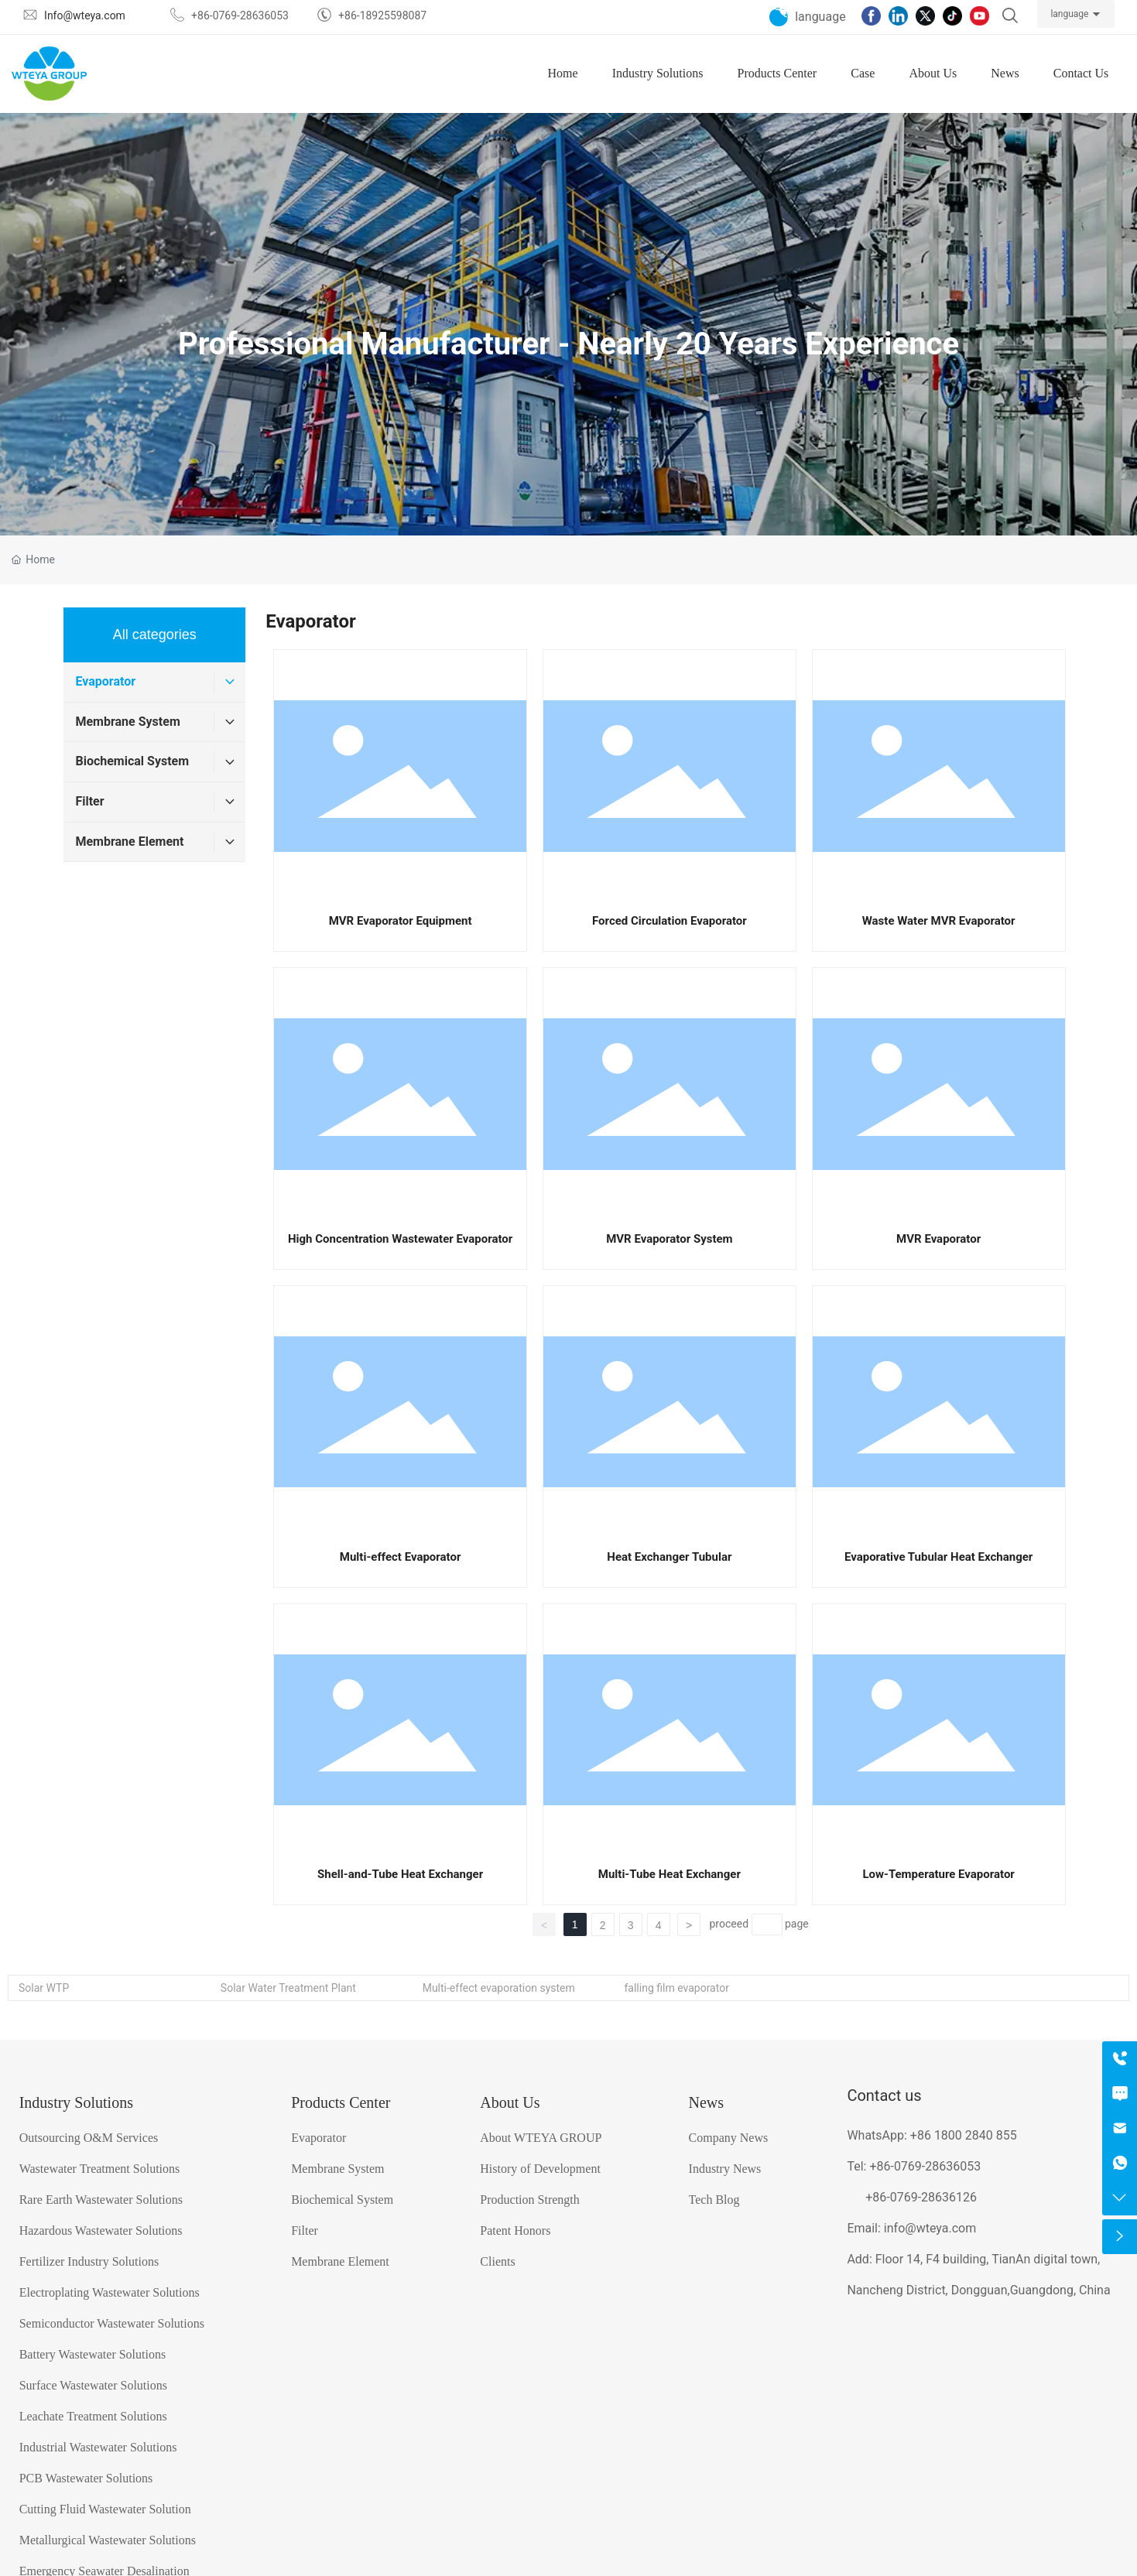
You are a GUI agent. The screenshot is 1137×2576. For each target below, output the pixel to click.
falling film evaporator (676, 1988)
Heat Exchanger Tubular (669, 1557)
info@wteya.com (930, 2228)
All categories (155, 634)
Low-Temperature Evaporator (938, 1874)
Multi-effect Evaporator (400, 1557)
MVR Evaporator (938, 1239)
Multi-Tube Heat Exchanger (669, 1874)
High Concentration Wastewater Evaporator (400, 1239)
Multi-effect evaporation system (499, 1988)
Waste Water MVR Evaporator (938, 921)
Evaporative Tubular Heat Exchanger (938, 1557)
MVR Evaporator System (669, 1239)
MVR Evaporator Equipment (400, 921)
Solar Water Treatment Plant (288, 1988)
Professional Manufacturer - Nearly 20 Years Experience (568, 343)
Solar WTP (44, 1988)
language (1069, 14)
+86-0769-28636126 (921, 2197)
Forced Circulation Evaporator (669, 921)
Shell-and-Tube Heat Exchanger (400, 1874)
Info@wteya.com (84, 15)
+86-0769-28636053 (925, 2166)
